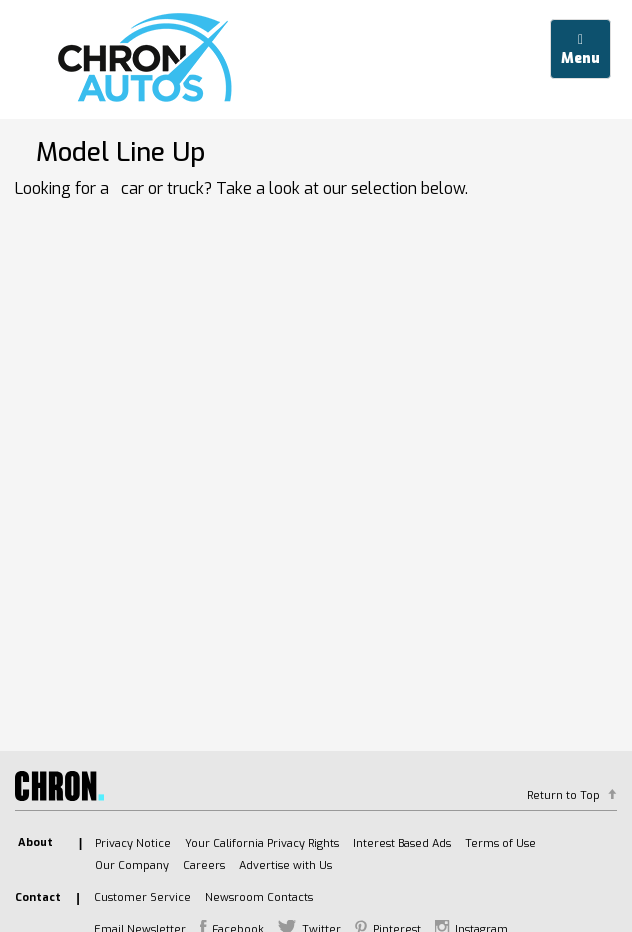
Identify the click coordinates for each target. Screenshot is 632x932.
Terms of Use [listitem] (500, 843)
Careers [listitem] (204, 865)
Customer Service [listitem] (142, 897)
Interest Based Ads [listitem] (402, 843)
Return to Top (563, 795)
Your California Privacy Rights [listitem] (262, 843)
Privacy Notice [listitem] (133, 843)
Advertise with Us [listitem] (285, 865)
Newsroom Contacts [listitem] (259, 897)
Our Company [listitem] (132, 865)
